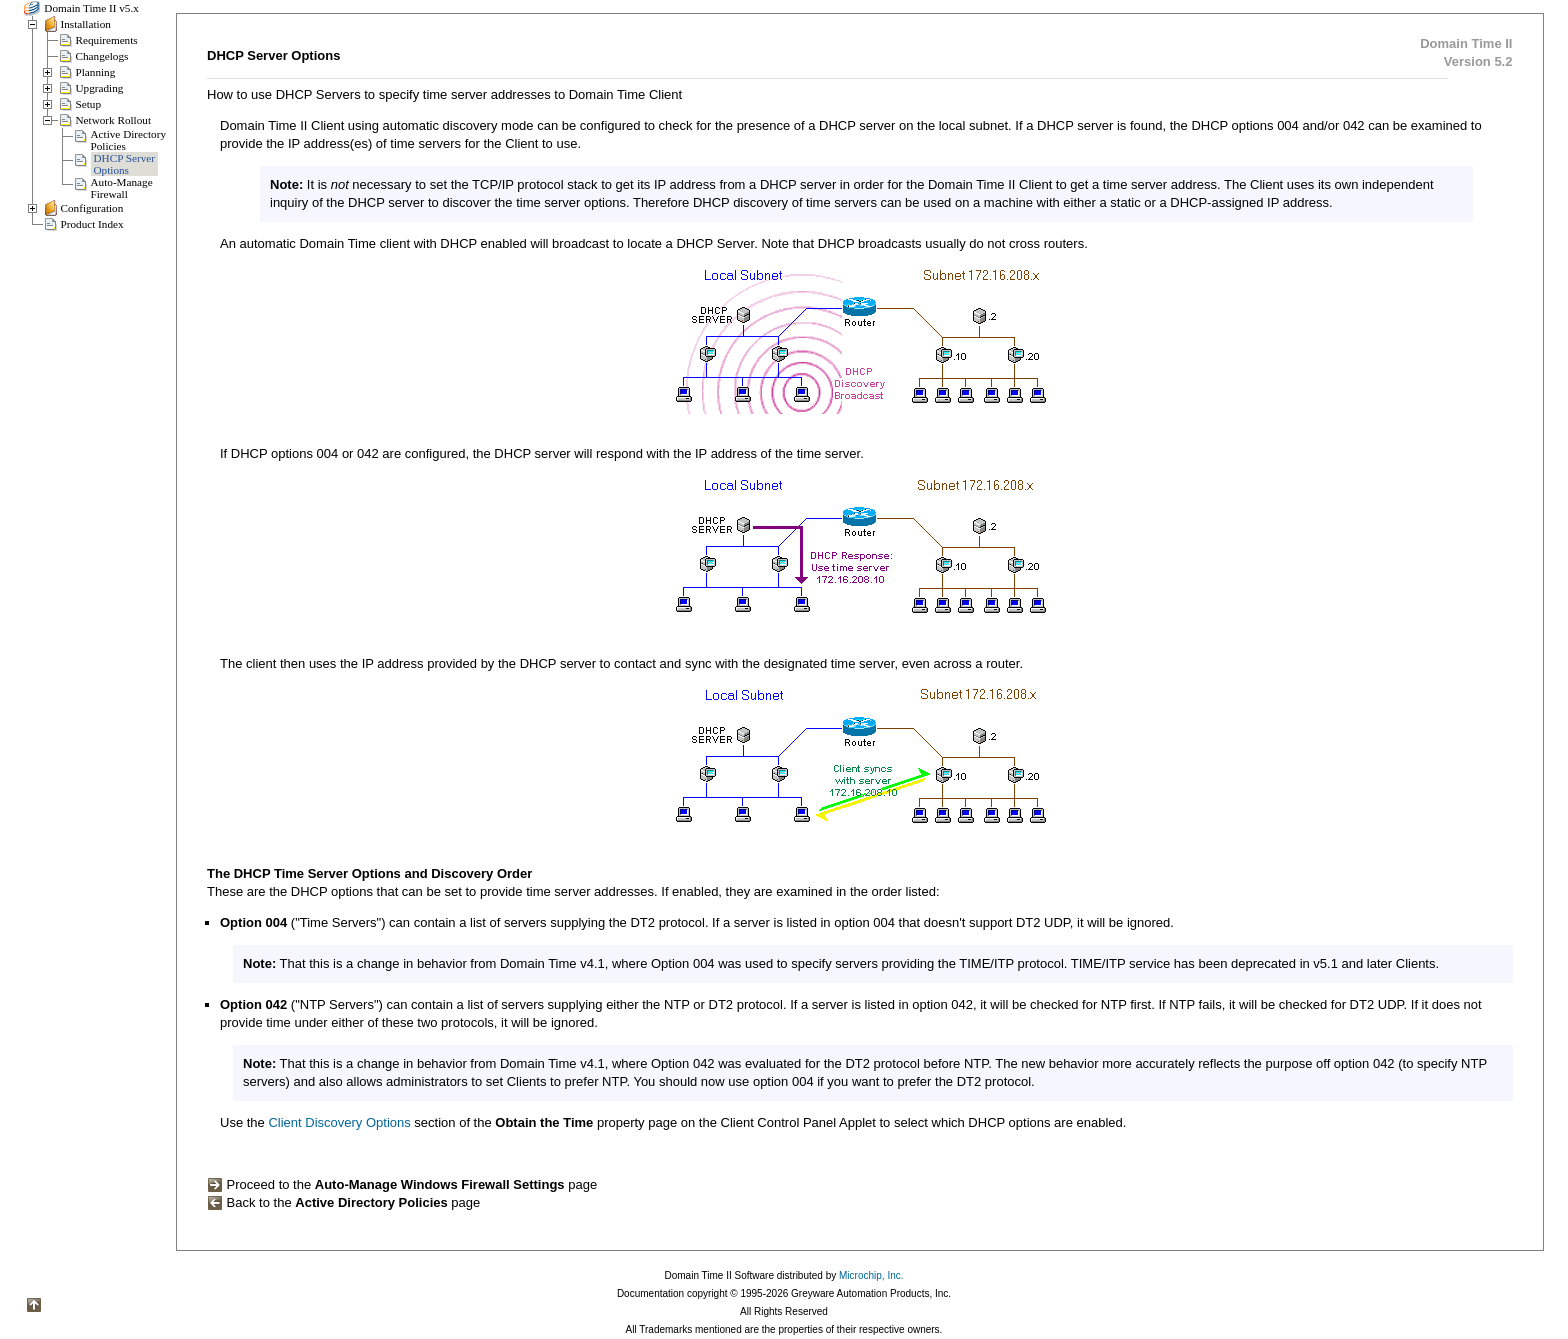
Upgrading (100, 88)
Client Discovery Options (339, 1122)
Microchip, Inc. (871, 1275)
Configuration (92, 208)
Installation (86, 24)
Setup (88, 104)
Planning (96, 72)
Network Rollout (114, 120)
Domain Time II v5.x (90, 8)
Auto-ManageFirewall (122, 188)
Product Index (92, 224)
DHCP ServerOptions (124, 164)
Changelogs (102, 56)
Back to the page (343, 1202)
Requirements (107, 40)
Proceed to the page (402, 1184)
